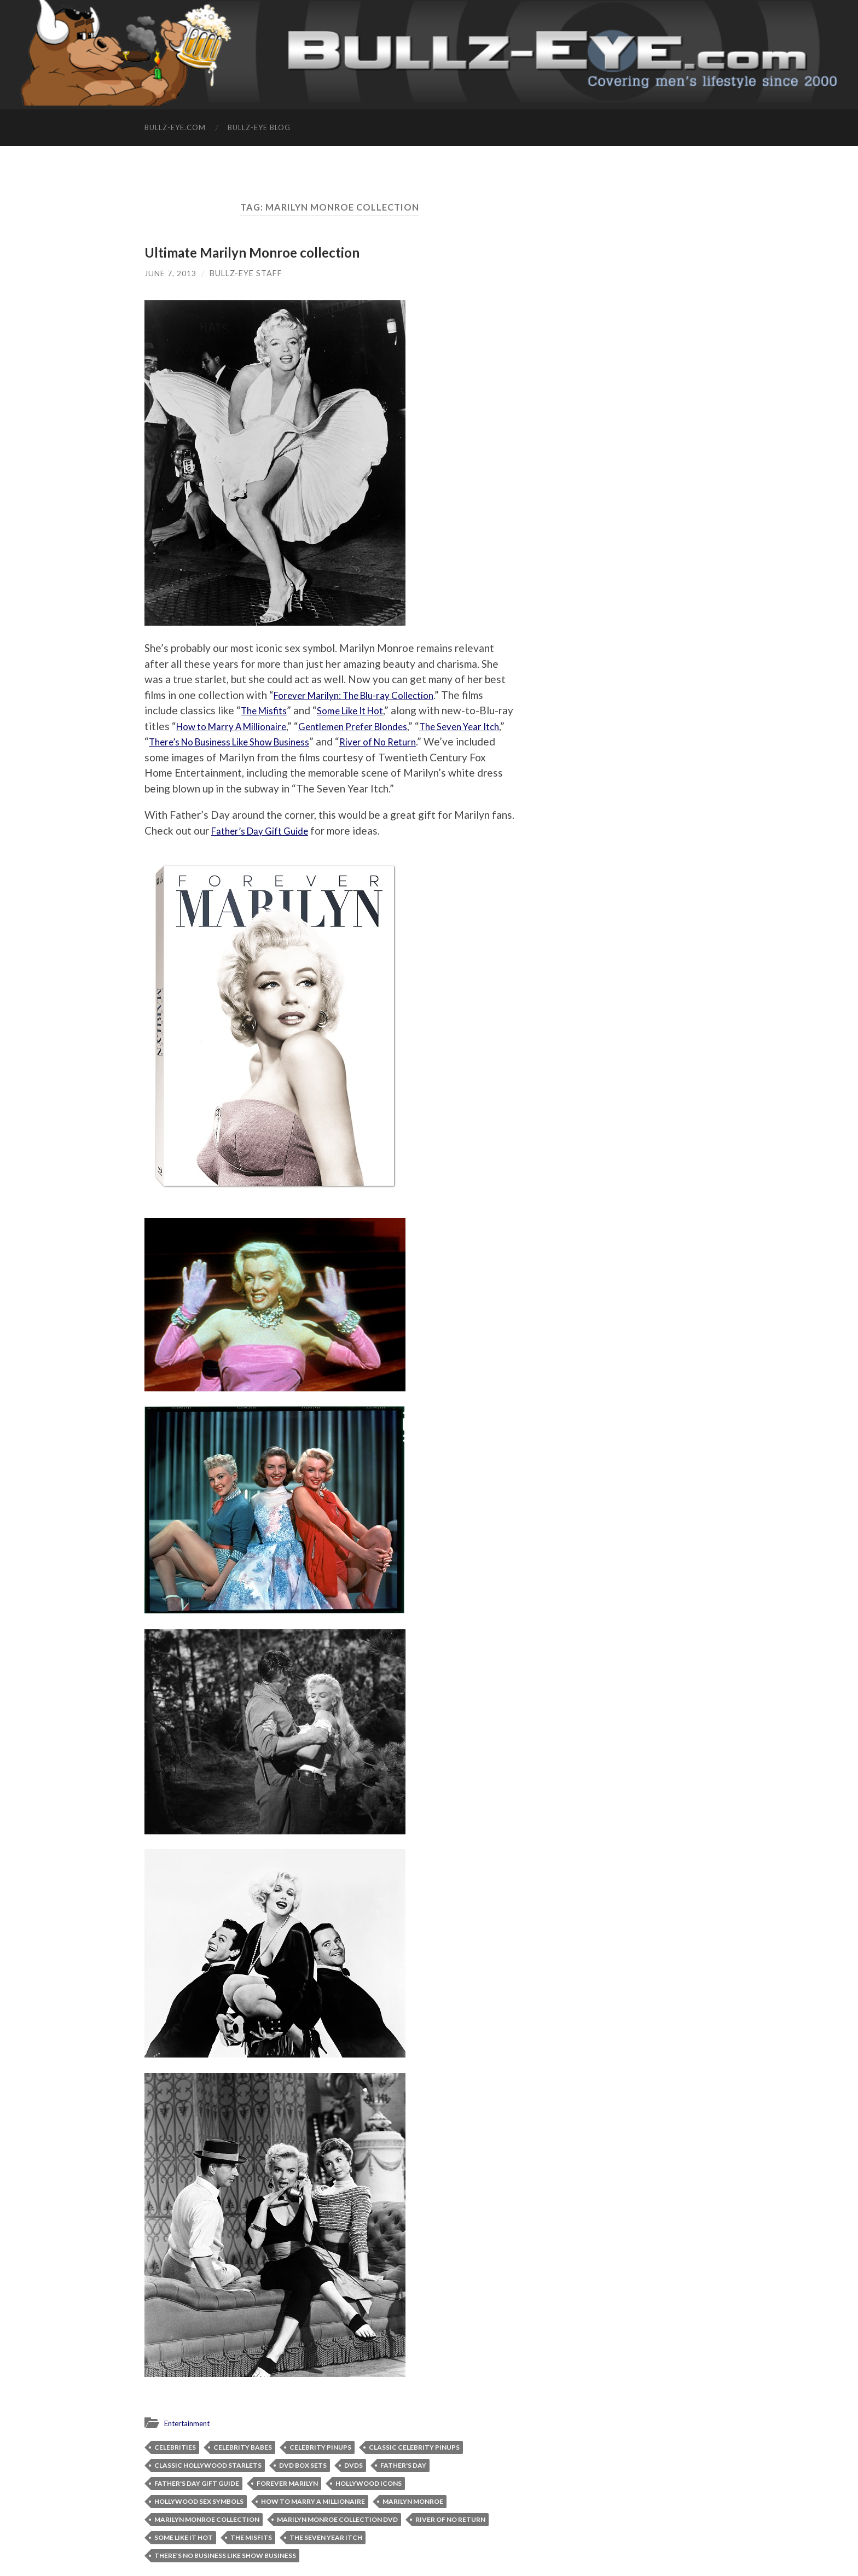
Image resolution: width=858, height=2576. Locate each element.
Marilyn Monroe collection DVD (337, 2519)
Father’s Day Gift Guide (267, 830)
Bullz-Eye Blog (259, 127)
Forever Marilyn (287, 2483)
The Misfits (267, 710)
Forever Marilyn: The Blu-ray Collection (366, 695)
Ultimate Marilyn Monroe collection (257, 252)
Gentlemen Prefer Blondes (414, 726)
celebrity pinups (320, 2447)
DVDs (353, 2465)
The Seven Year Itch (325, 2537)
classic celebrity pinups (414, 2447)
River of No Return (450, 2519)
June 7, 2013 (170, 273)
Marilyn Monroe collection (206, 2519)
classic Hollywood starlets (208, 2465)
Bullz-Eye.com (175, 127)
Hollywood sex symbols (199, 2501)
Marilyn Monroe (412, 2501)
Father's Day (403, 2465)
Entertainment (191, 2423)
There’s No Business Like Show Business (322, 741)
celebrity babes (242, 2447)
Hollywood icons (368, 2483)
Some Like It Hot (363, 710)
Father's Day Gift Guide (196, 2483)
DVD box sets (303, 2465)
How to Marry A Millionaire (276, 726)
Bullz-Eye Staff (246, 273)
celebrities (175, 2447)
